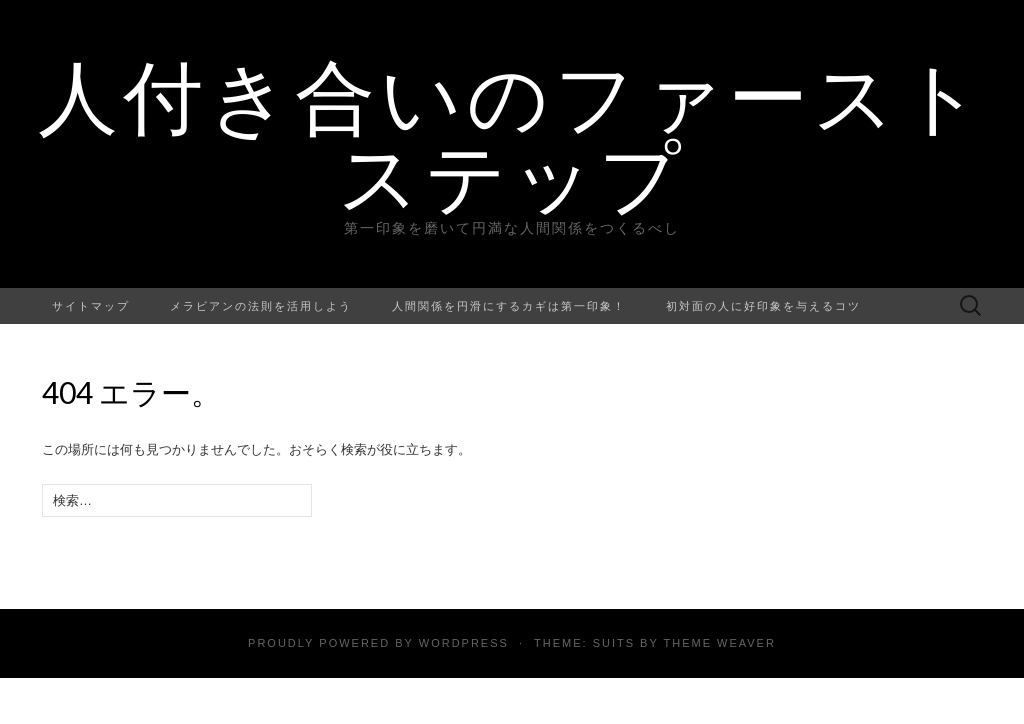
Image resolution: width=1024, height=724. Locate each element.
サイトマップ (91, 305)
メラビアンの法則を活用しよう (261, 305)
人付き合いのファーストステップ (512, 135)
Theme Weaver (719, 643)
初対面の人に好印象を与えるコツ (763, 305)
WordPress (464, 643)
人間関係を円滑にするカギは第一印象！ (509, 305)
